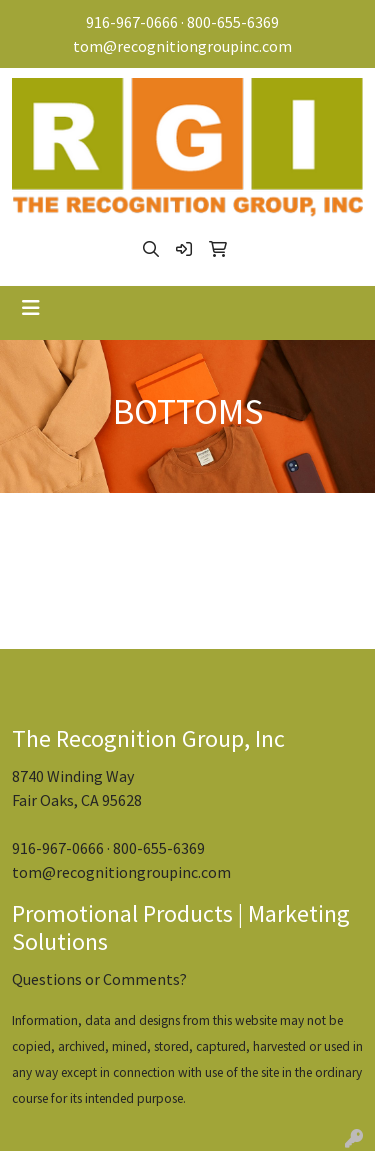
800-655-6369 (233, 22)
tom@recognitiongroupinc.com (182, 46)
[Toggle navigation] (31, 308)
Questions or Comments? (99, 979)
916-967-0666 (132, 22)
